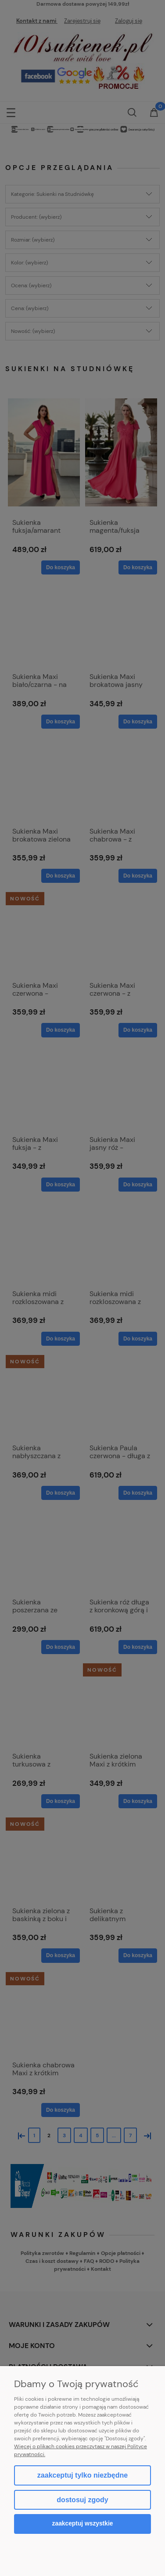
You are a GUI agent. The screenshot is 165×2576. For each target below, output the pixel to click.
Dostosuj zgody (82, 2500)
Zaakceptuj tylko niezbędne (82, 2475)
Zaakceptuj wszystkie (82, 2523)
